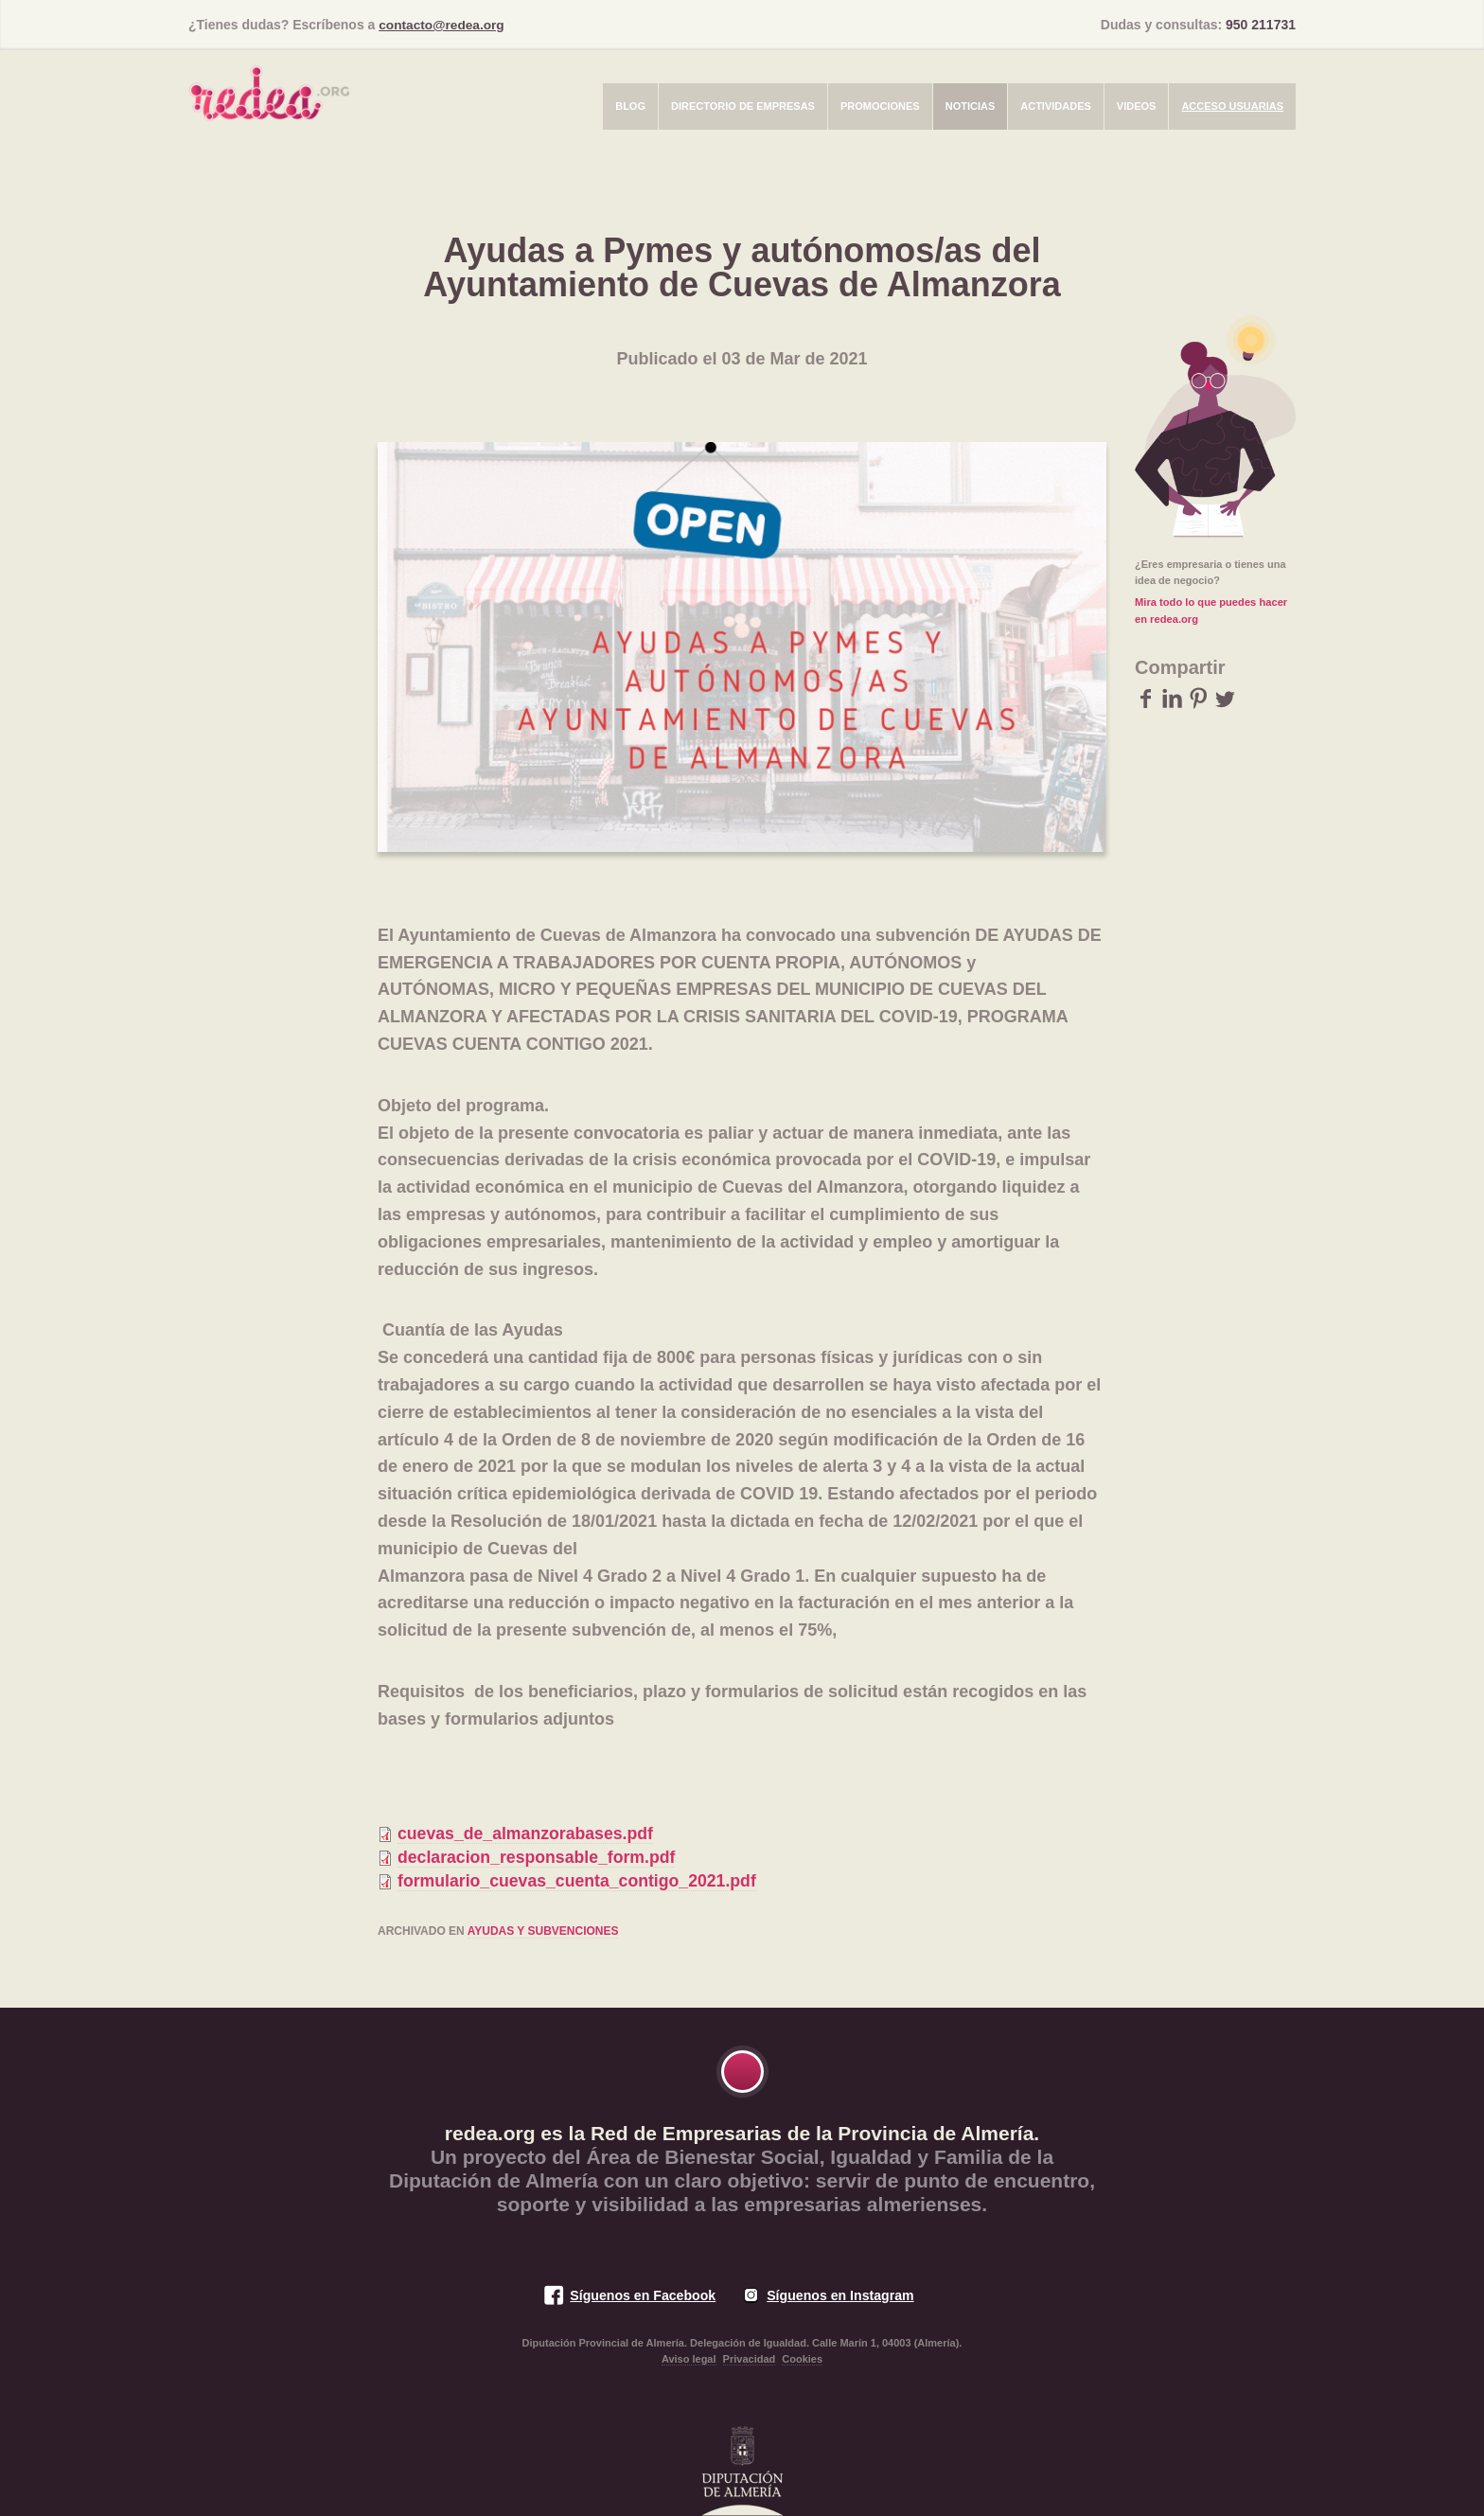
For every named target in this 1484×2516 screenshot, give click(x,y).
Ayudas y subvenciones (543, 1931)
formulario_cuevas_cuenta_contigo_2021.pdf (580, 1879)
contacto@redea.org (443, 24)
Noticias (970, 105)
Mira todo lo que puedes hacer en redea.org (1210, 609)
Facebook (1146, 697)
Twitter (1225, 697)
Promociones (880, 105)
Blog (630, 105)
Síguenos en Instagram (841, 2294)
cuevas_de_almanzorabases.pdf (528, 1832)
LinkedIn (1172, 697)
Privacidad (749, 2359)
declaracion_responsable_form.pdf (539, 1856)
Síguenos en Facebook (641, 2294)
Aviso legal (689, 2359)
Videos (1137, 105)
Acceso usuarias (1232, 105)
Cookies (802, 2359)
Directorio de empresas (743, 105)
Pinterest (1199, 697)
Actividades (1055, 105)
